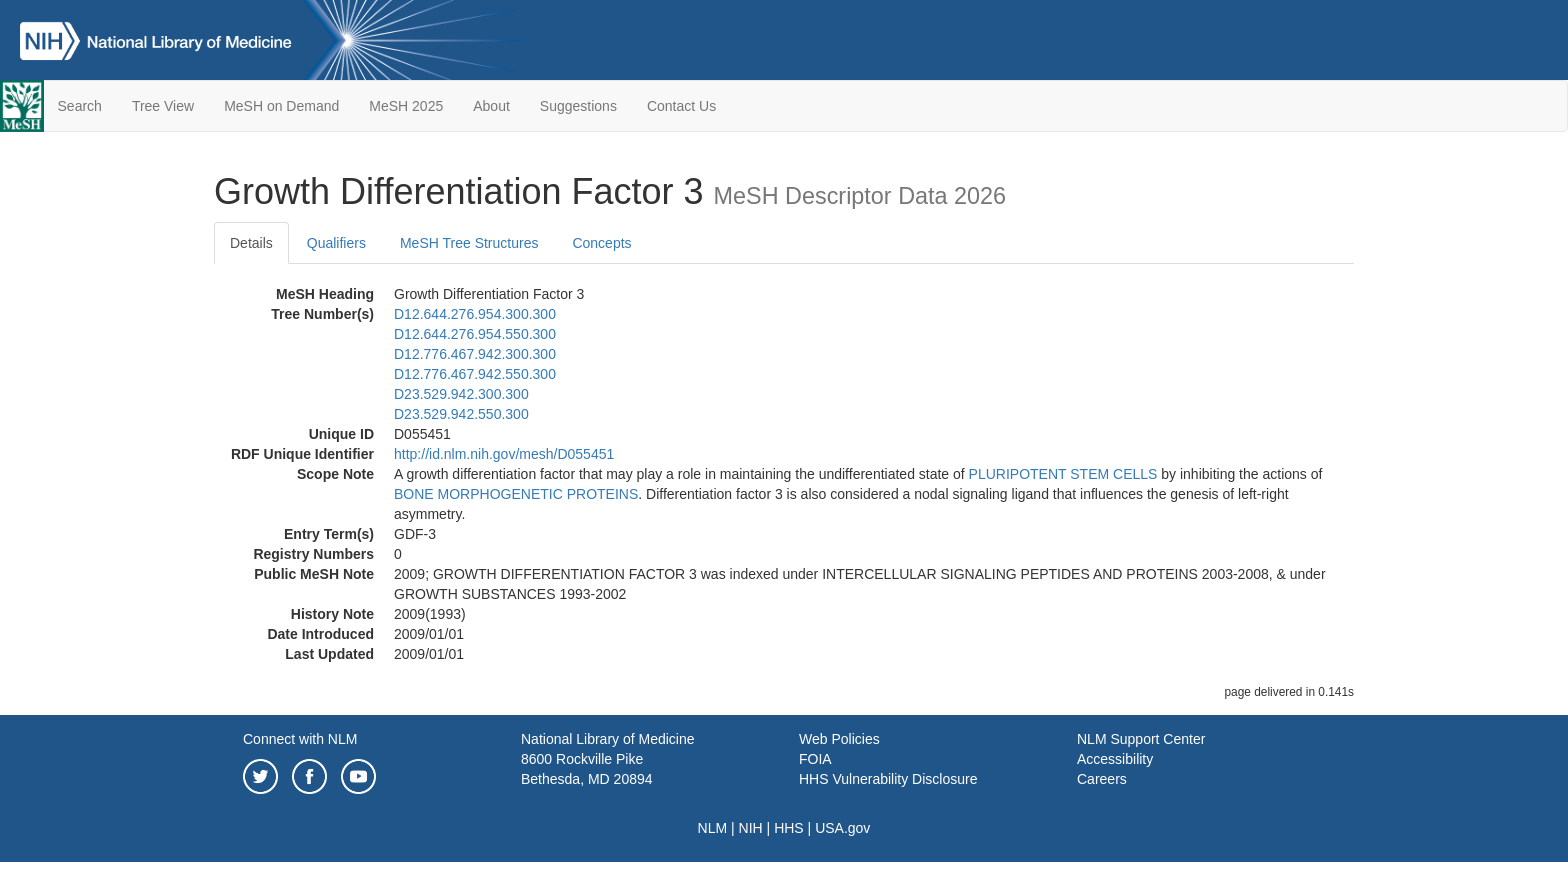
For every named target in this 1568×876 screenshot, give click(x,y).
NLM (713, 828)
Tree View (163, 106)
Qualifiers (336, 243)
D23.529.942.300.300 (461, 394)
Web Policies (839, 739)
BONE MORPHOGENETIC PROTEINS (516, 494)
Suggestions (578, 106)
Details (251, 243)
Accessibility (1115, 759)
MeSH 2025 (406, 106)
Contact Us (681, 106)
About (491, 106)
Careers (1102, 779)
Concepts (601, 243)
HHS (789, 828)
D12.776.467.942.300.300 (475, 354)
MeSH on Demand (281, 106)
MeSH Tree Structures (469, 243)
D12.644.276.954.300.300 (475, 314)
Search (80, 106)
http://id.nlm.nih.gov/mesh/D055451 (504, 454)
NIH (751, 828)
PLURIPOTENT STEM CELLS (1063, 474)
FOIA (815, 759)
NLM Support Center (1141, 739)
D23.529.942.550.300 (461, 414)
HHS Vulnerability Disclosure (888, 779)
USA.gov (842, 828)
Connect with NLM (300, 739)
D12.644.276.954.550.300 (475, 334)
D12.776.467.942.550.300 (475, 374)
